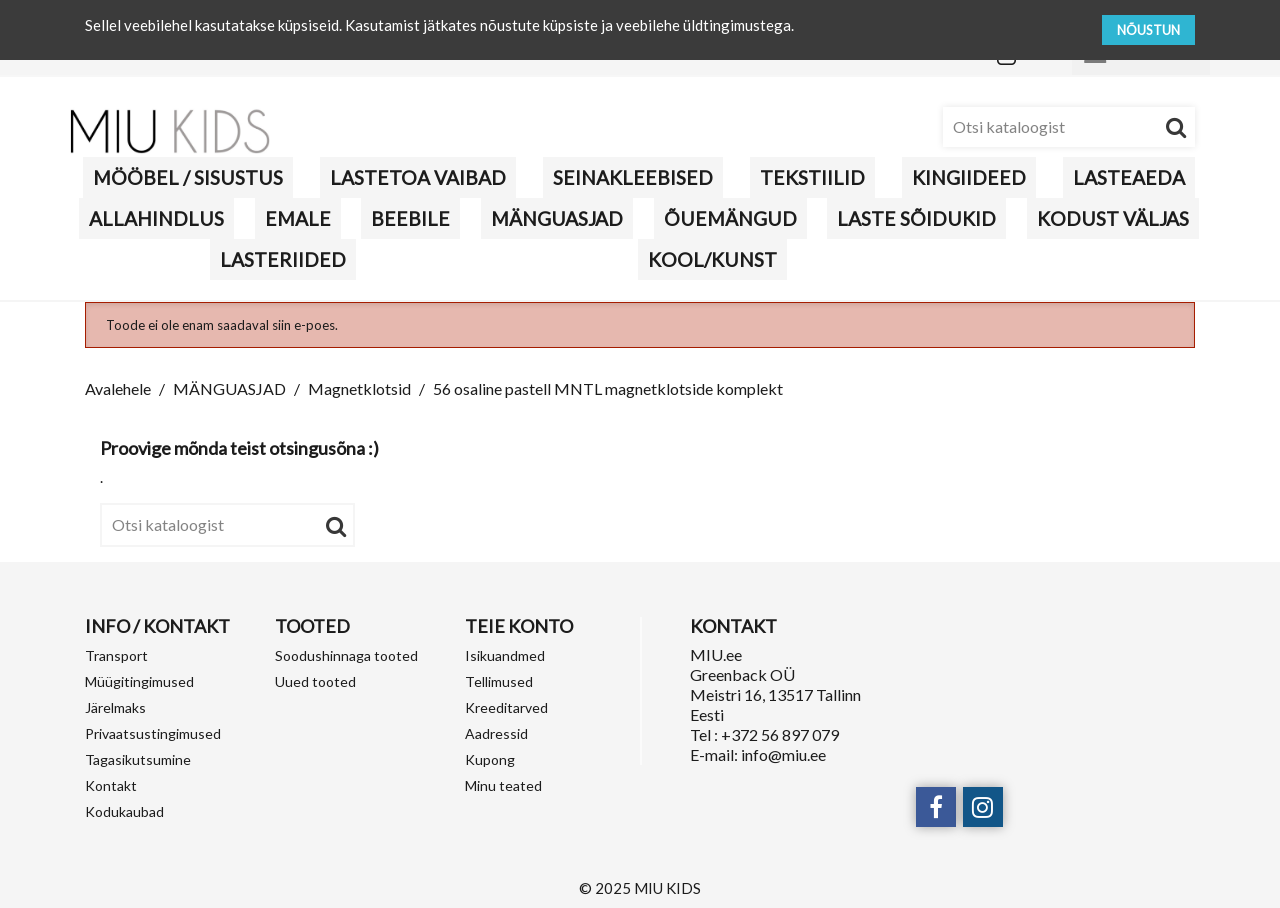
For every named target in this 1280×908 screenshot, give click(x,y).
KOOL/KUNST (712, 259)
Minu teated (503, 785)
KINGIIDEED (969, 177)
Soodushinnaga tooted (346, 655)
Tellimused (499, 681)
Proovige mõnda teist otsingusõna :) (239, 448)
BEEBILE (410, 218)
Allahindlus (156, 218)
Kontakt (111, 785)
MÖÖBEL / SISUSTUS (188, 177)
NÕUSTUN (1148, 30)
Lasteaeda (1129, 177)
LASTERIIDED (283, 259)
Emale (298, 218)
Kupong (490, 759)
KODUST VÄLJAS (1113, 218)
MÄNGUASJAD (557, 218)
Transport (116, 655)
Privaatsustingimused (153, 733)
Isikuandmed (505, 655)
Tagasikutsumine (138, 759)
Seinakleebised (633, 177)
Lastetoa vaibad (418, 177)
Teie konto (519, 626)
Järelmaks (115, 707)
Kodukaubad (124, 811)
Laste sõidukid (916, 218)
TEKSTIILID (812, 177)
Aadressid (496, 733)
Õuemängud (730, 218)
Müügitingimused (139, 681)
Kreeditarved (506, 707)
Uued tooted (315, 681)
